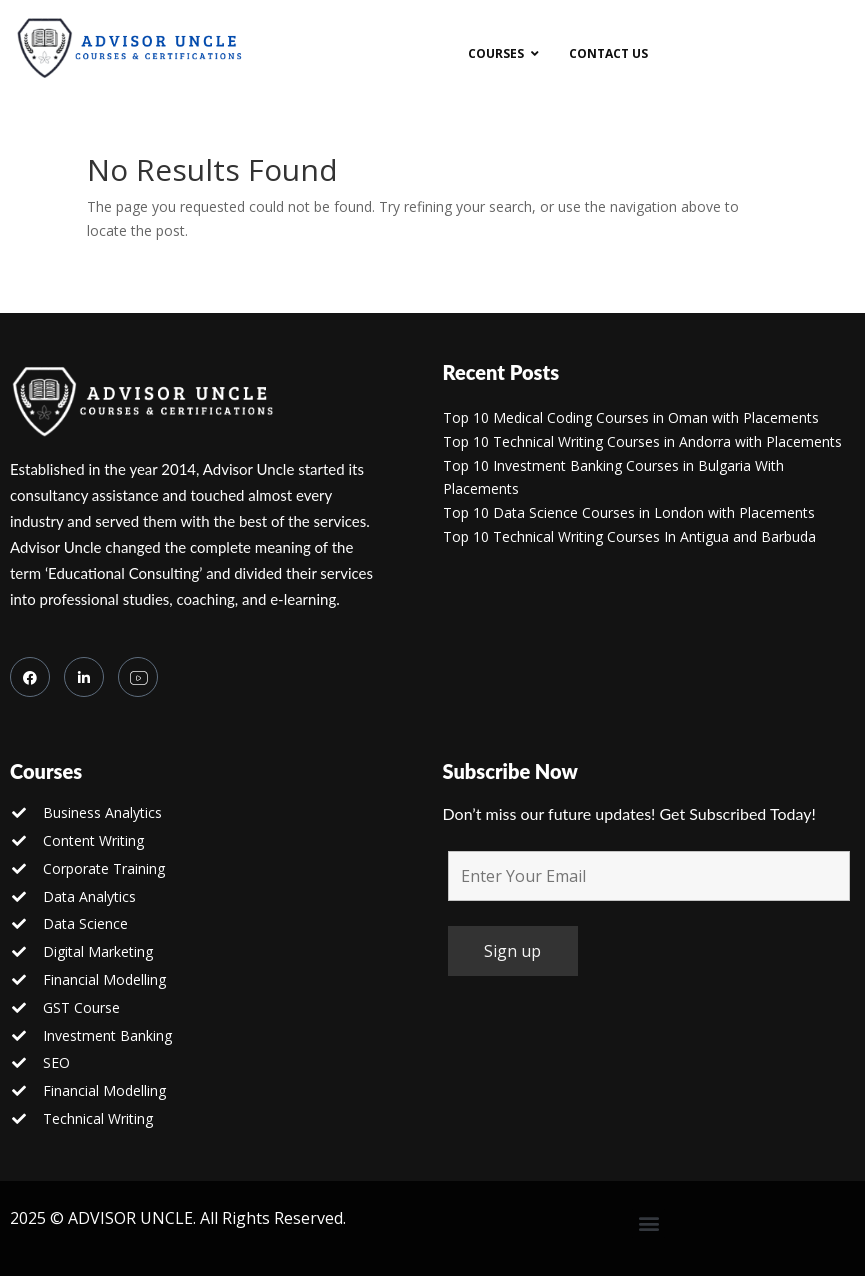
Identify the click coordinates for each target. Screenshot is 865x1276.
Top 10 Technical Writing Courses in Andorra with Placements (642, 441)
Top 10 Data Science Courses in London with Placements (629, 512)
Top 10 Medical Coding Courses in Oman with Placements (631, 417)
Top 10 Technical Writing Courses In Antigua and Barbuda (629, 536)
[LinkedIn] (84, 677)
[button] (648, 1223)
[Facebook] (30, 677)
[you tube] (138, 677)
